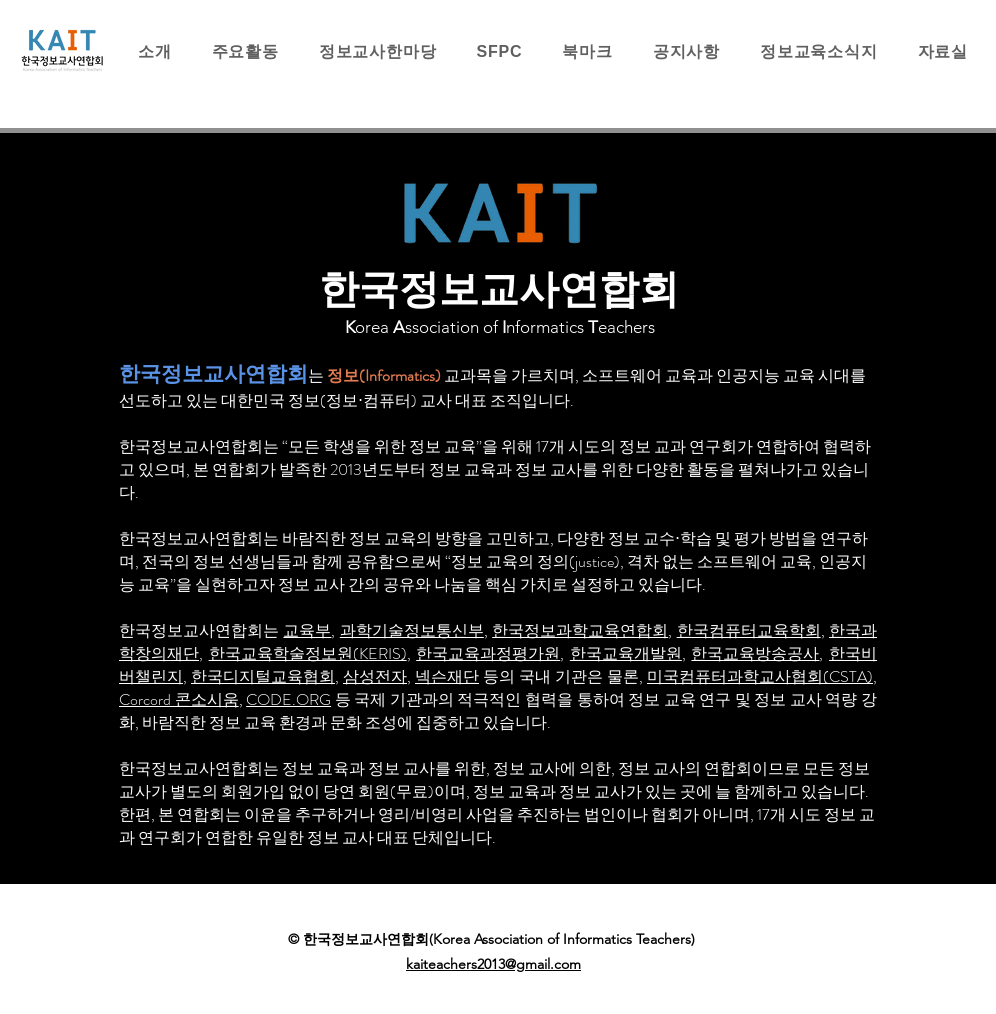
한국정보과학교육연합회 (580, 630)
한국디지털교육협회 (263, 676)
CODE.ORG (288, 699)
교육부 (307, 630)
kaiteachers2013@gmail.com (493, 964)
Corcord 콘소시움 (179, 699)
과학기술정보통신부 (412, 630)
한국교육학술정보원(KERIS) (308, 653)
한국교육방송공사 (755, 653)
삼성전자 (375, 676)
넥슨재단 (447, 676)
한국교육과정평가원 (488, 653)
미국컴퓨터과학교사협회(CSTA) (760, 676)
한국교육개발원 (626, 653)
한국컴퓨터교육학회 (749, 630)
